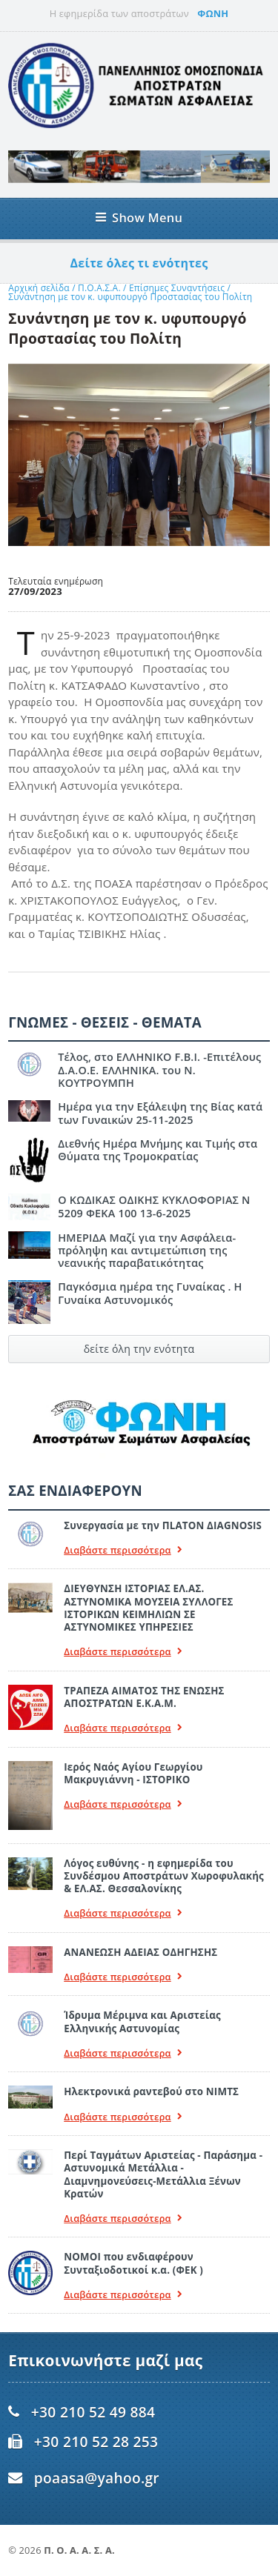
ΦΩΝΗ (212, 13)
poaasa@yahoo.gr (96, 2478)
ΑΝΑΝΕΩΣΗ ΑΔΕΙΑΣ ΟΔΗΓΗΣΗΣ (140, 1952)
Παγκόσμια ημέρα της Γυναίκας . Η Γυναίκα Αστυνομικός (150, 1292)
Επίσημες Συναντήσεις (178, 288)
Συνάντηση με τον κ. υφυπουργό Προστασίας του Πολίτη (130, 296)
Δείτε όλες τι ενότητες (139, 263)
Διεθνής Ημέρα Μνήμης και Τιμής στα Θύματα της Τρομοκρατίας (157, 1149)
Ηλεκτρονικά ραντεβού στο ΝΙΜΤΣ (151, 2091)
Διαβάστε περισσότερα (123, 1550)
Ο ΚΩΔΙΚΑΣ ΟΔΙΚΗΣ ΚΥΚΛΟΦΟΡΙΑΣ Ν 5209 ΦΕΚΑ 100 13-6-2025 (154, 1206)
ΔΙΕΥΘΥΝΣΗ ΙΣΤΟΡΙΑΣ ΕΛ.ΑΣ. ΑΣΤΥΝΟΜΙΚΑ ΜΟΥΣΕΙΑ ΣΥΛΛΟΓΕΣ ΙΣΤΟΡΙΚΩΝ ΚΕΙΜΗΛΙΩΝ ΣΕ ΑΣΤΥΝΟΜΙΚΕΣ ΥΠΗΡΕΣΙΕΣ (148, 1608)
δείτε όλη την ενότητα (139, 1349)
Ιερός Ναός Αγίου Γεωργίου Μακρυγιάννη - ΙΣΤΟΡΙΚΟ (133, 1773)
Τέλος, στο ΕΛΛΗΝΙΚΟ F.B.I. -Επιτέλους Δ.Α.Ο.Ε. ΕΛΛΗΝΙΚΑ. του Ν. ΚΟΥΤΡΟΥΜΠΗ (159, 1070)
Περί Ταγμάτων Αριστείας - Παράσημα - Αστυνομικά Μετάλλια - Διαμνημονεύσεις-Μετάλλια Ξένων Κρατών (163, 2174)
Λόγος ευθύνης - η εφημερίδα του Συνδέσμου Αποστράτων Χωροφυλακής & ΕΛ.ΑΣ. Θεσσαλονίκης (164, 1876)
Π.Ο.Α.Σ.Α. (99, 288)
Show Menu (139, 217)
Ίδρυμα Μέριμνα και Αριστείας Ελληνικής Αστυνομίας (142, 2021)
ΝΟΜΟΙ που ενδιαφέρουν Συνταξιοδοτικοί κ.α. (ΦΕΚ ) (133, 2263)
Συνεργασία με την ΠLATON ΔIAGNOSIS (163, 1525)
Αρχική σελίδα (39, 288)
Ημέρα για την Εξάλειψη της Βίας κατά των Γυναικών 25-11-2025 (160, 1112)
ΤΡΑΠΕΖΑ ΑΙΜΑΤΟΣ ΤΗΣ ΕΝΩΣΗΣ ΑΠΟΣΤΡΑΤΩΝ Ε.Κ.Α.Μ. (144, 1697)
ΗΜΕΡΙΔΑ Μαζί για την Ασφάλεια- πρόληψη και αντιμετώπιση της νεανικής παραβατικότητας (147, 1251)
